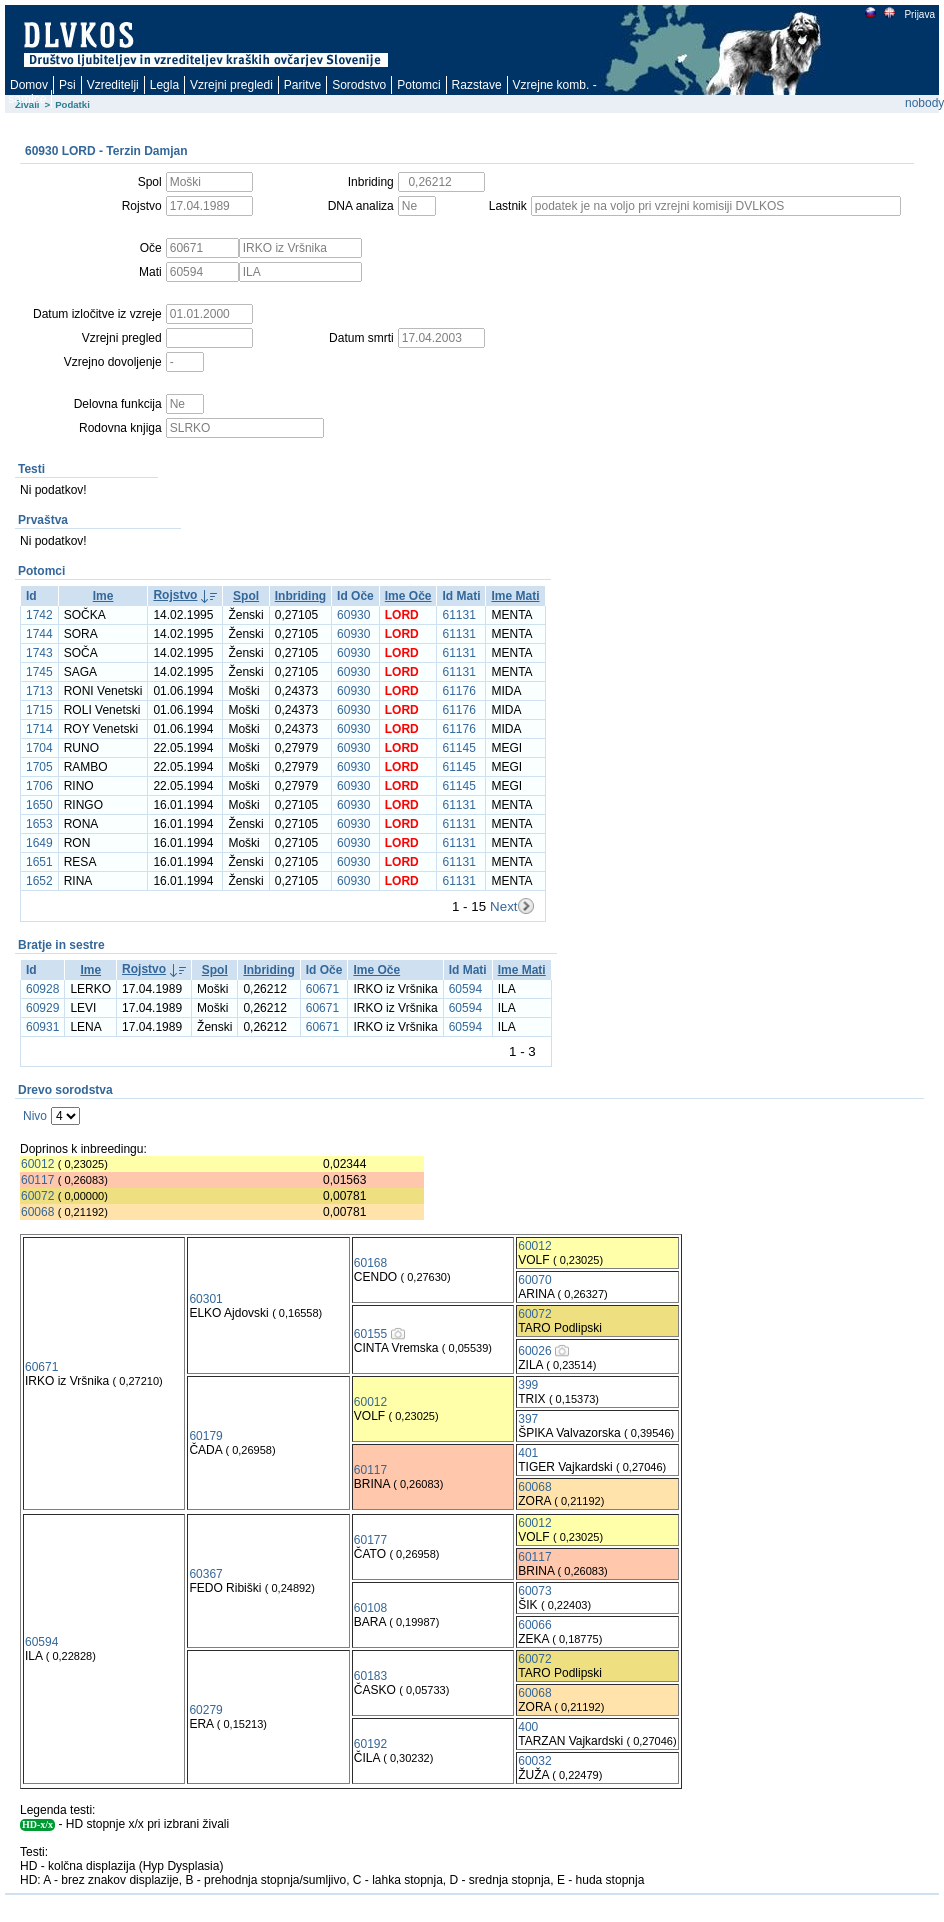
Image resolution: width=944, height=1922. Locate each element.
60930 (353, 615)
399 (528, 1385)
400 (528, 1727)
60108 (370, 1608)
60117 (37, 1180)
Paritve (302, 85)
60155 (370, 1334)
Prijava (919, 14)
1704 (39, 748)
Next (503, 906)
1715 (39, 710)
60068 (37, 1212)
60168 (370, 1263)
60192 (370, 1744)
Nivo (35, 1116)
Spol (246, 596)
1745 (39, 672)
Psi (67, 85)
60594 (465, 989)
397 (528, 1419)
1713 (39, 691)
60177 (370, 1540)
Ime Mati (515, 596)
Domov (29, 85)
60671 (322, 989)
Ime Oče (408, 596)
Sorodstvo (359, 85)
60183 (370, 1676)
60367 (205, 1574)
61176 (458, 691)
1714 (39, 729)
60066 (534, 1625)
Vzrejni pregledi (231, 85)
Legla (164, 85)
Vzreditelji (113, 85)
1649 (39, 843)
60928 (42, 989)
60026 (534, 1351)
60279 (205, 1710)
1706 (39, 786)
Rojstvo (175, 595)
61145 (458, 748)
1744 (39, 634)
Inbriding (300, 596)
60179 (205, 1436)
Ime (103, 596)
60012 (37, 1164)
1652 (39, 881)
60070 (534, 1280)
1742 (39, 615)
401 (528, 1453)
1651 (39, 862)
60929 (42, 1008)
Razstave (477, 85)
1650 (39, 805)
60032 (534, 1761)
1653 (39, 824)
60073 (534, 1591)
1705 (39, 767)
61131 (458, 615)
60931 (42, 1027)
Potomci (418, 85)
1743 (39, 653)
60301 (205, 1299)
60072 (37, 1196)
